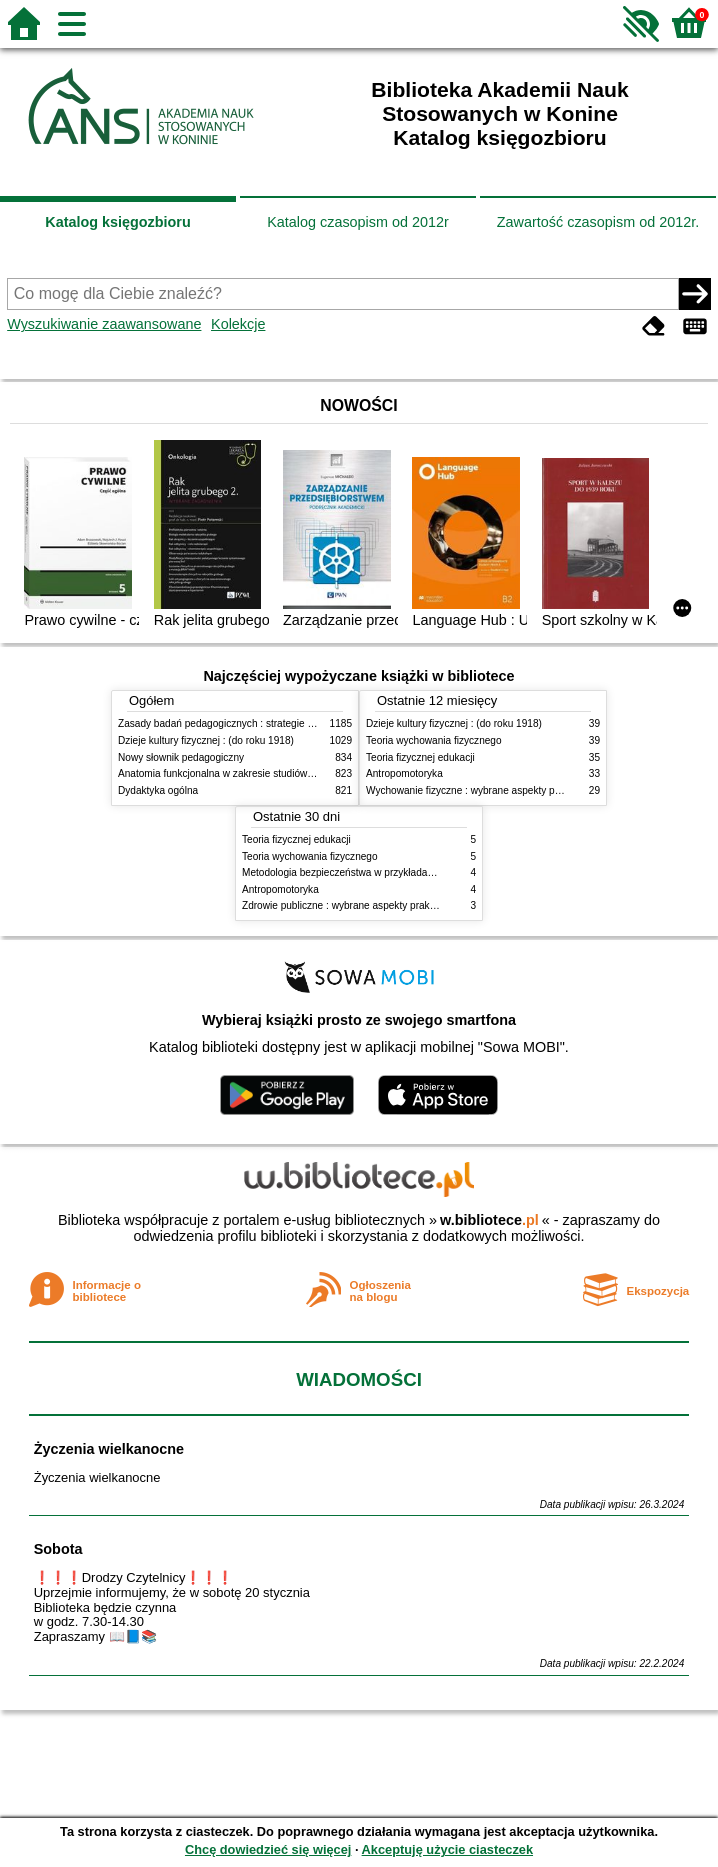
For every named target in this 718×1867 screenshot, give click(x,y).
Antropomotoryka (404, 773)
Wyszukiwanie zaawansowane (104, 324)
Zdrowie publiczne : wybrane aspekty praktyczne (350, 905)
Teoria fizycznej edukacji (420, 757)
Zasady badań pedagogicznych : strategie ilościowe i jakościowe (261, 723)
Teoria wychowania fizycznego (434, 740)
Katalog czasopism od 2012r (358, 222)
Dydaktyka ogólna (158, 790)
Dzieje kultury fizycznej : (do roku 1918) (206, 740)
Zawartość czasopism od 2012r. (598, 222)
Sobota (58, 1549)
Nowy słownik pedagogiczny (181, 757)
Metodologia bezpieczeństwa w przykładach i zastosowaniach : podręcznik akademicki (435, 872)
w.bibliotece (489, 1220)
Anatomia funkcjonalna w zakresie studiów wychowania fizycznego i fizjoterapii (293, 773)
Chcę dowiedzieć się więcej (268, 1849)
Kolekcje (238, 324)
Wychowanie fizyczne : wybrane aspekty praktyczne (482, 790)
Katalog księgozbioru (118, 222)
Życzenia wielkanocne (109, 1449)
